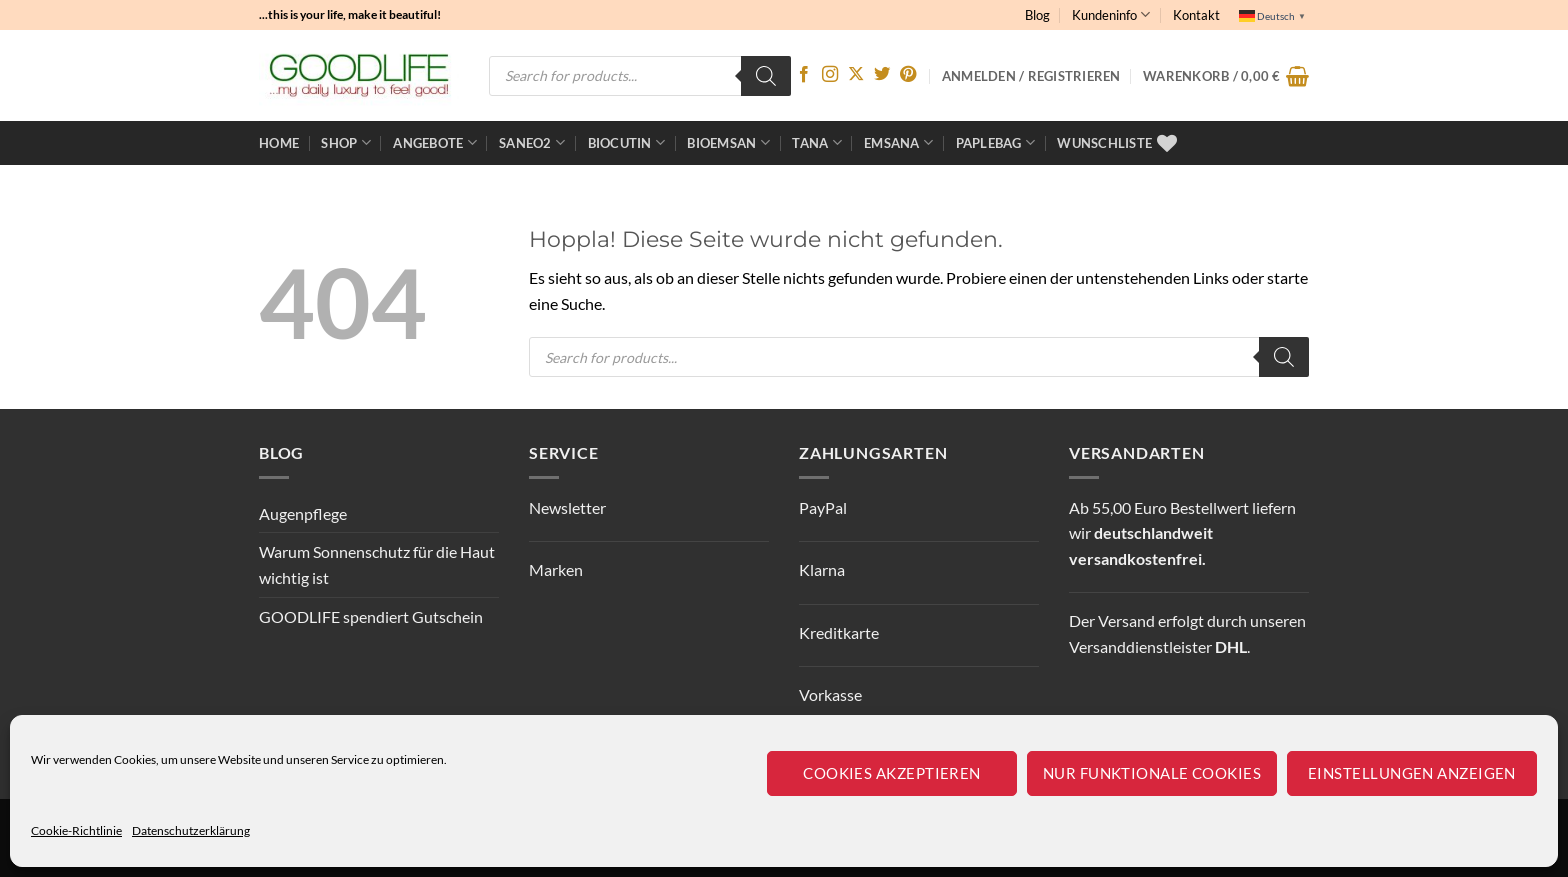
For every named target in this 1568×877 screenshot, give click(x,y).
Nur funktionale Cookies (1152, 773)
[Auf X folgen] (856, 75)
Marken (556, 569)
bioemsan (728, 142)
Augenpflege (303, 513)
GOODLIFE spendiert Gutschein (371, 616)
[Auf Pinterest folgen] (908, 75)
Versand (1126, 620)
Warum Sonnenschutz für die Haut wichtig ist (377, 564)
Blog (1037, 15)
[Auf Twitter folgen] (882, 75)
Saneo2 (532, 142)
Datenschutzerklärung (191, 830)
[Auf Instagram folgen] (830, 75)
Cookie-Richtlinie (76, 830)
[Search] (766, 76)
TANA (816, 142)
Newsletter (567, 507)
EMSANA (898, 142)
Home (279, 143)
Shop (345, 142)
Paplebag (996, 142)
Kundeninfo (1111, 14)
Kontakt (1196, 15)
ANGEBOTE (435, 142)
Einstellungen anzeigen (1412, 773)
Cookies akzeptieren (892, 773)
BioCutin (627, 142)
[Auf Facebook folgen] (804, 75)
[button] (1226, 76)
